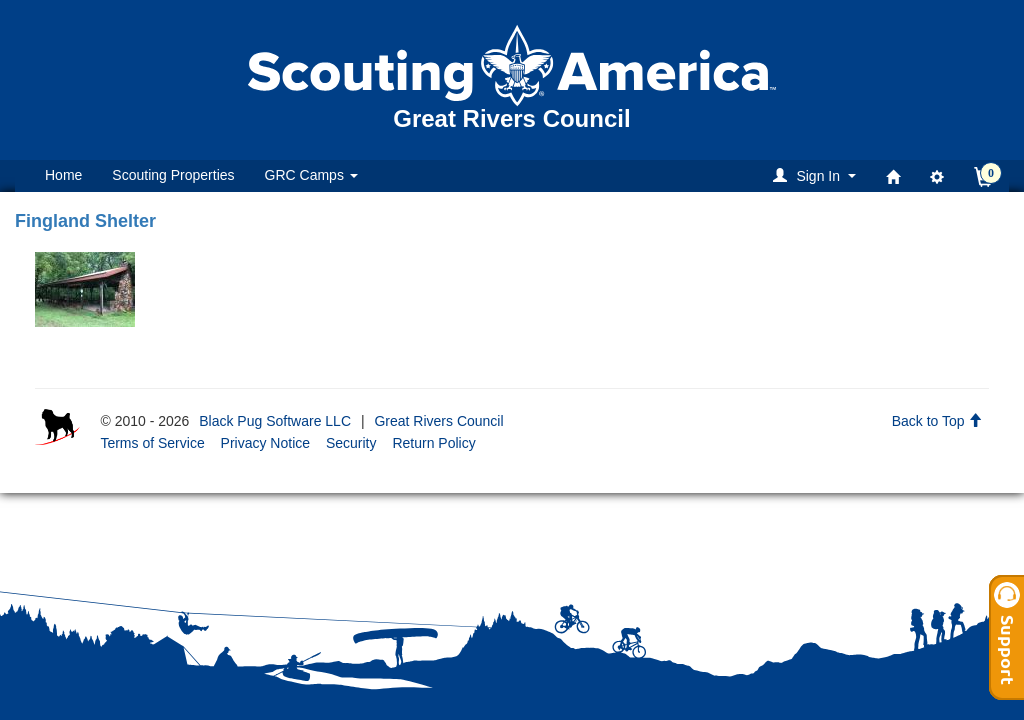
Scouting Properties (173, 175)
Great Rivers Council (438, 421)
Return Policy (433, 443)
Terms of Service (152, 443)
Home (63, 175)
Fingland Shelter (85, 221)
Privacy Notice (265, 443)
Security (351, 443)
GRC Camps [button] (311, 175)
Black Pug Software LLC (275, 421)
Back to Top (937, 421)
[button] (817, 175)
